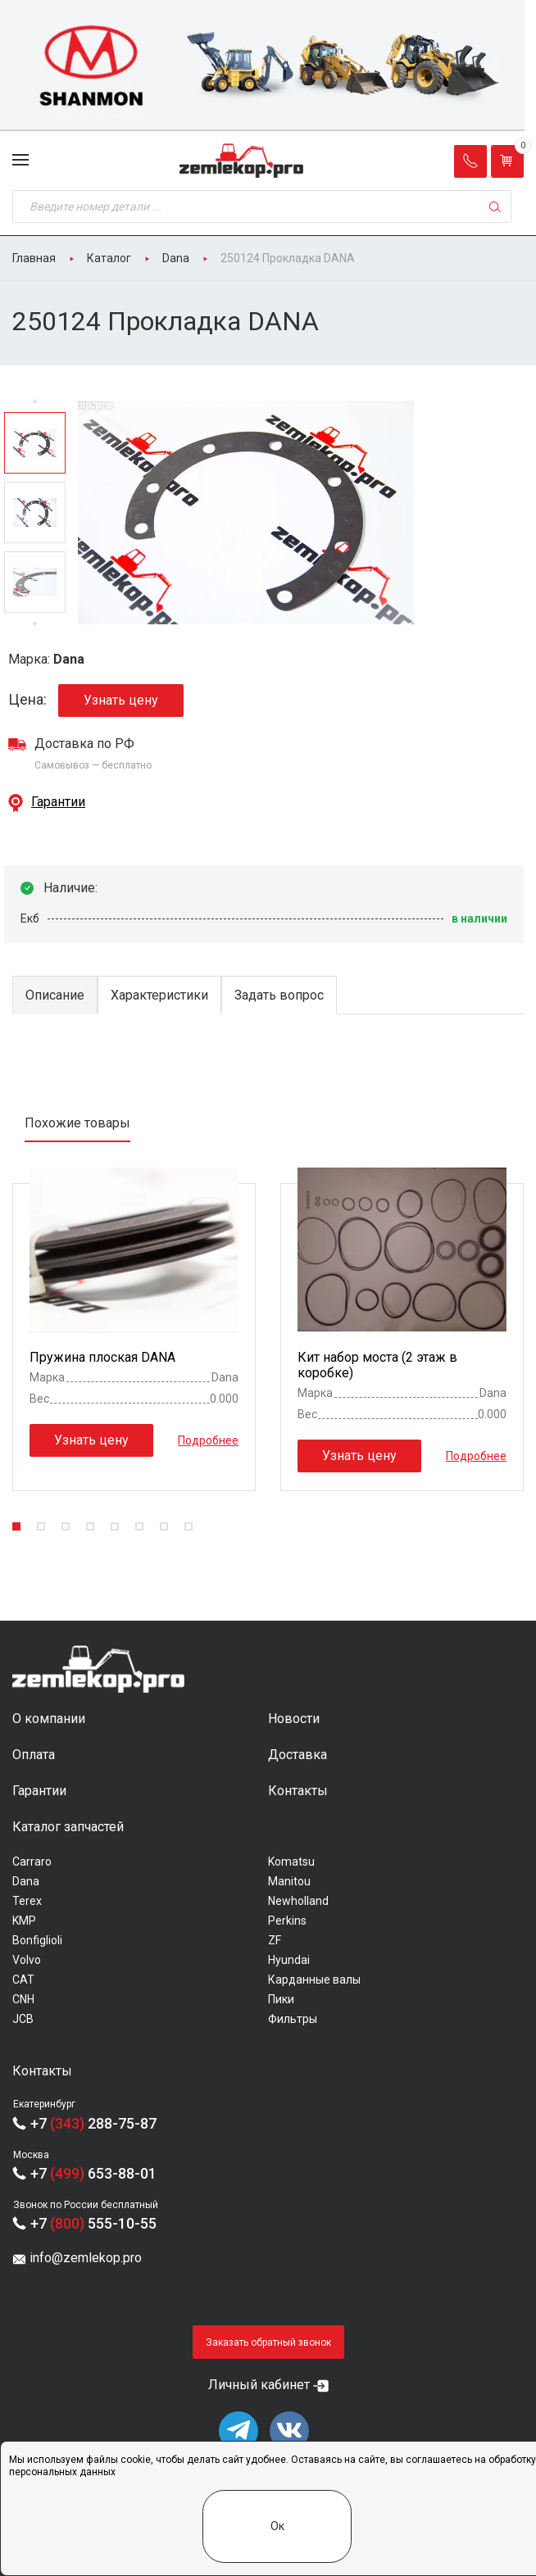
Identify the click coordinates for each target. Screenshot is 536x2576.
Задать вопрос (279, 995)
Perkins (287, 1920)
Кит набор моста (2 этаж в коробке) (377, 1365)
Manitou (289, 1881)
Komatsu (291, 1861)
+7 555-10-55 (93, 2223)
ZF (274, 1940)
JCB (23, 2018)
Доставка (297, 1754)
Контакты (298, 1790)
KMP (24, 1920)
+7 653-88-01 (93, 2173)
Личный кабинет (259, 2384)
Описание (54, 995)
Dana (25, 1881)
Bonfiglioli (37, 1940)
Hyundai (289, 1959)
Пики (281, 1999)
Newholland (298, 1900)
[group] (268, 65)
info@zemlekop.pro (86, 2257)
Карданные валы (314, 1979)
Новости (294, 1718)
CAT (23, 1979)
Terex (27, 1900)
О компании (48, 1718)
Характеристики (159, 995)
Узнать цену (121, 700)
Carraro (32, 1861)
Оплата (33, 1754)
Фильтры (292, 2018)
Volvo (26, 1959)
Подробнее (208, 1440)
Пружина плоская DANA (102, 1357)
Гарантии (58, 802)
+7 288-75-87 (93, 2123)
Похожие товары (77, 1123)
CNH (23, 1999)
